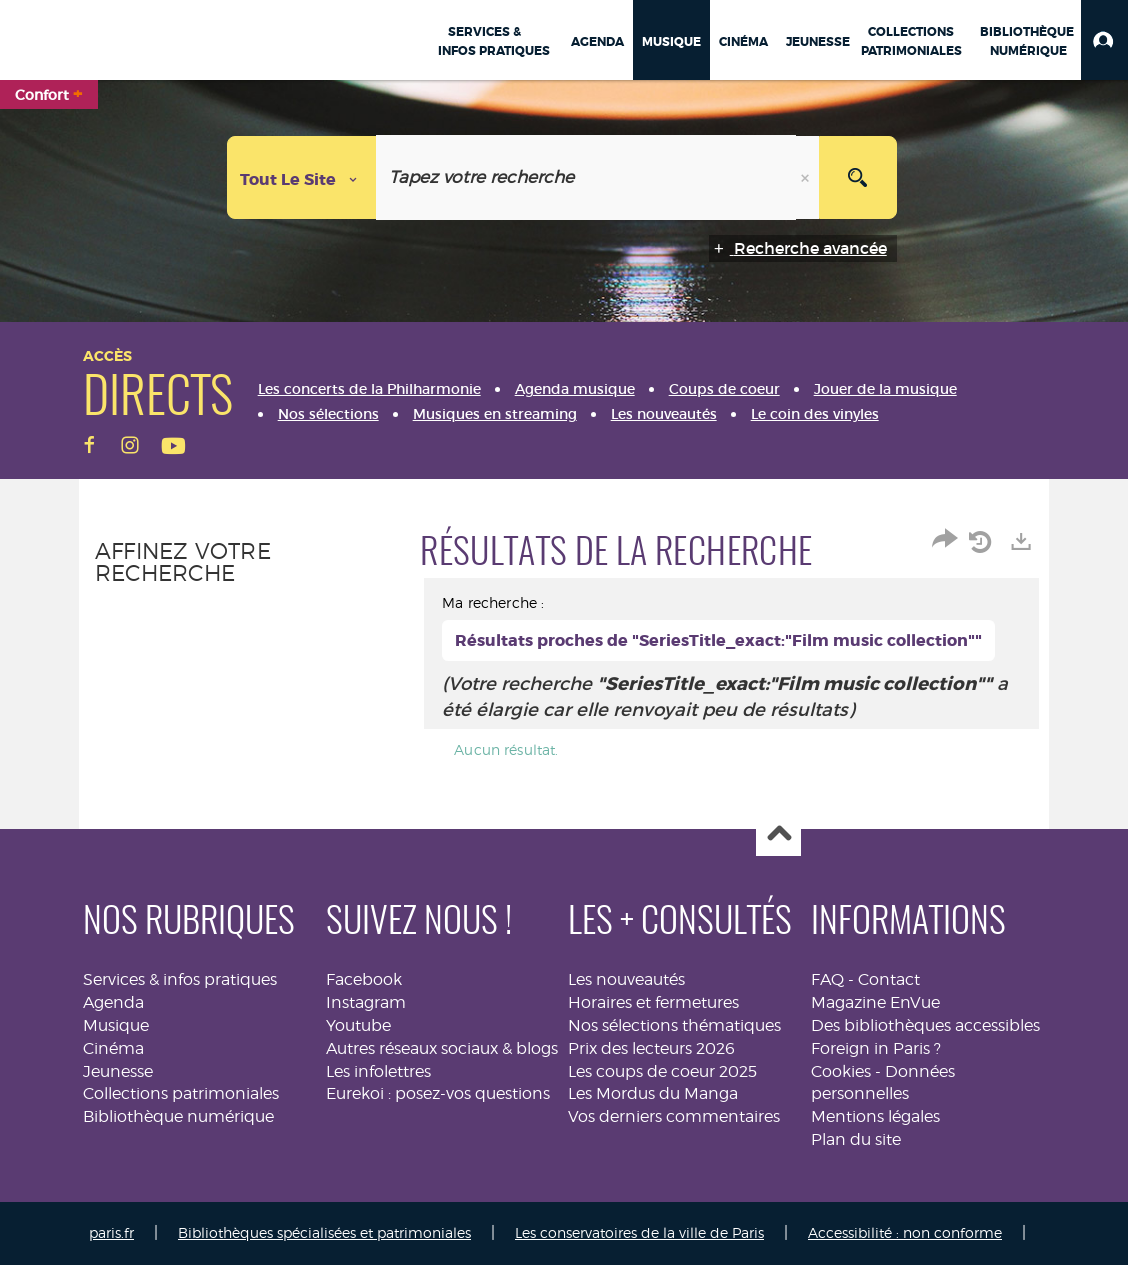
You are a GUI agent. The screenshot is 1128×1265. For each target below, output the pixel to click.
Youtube (358, 1025)
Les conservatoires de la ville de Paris (639, 1232)
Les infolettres (378, 1071)
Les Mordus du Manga (653, 1093)
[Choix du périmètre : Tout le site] (302, 177)
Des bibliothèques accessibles (925, 1025)
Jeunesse (118, 1071)
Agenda (113, 1002)
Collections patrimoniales (181, 1093)
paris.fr (111, 1232)
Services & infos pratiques (180, 979)
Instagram (366, 1002)
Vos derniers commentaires (674, 1116)
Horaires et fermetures (653, 1002)
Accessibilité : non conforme (905, 1232)
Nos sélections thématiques (674, 1025)
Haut (778, 834)
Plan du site (856, 1139)
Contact (889, 979)
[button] (1104, 40)
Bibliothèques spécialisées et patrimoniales (324, 1232)
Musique (116, 1025)
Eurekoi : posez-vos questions (438, 1093)
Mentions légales (875, 1116)
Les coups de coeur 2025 (662, 1071)
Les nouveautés (626, 979)
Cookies (841, 1071)
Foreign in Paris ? (876, 1048)
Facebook (364, 979)
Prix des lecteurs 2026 (651, 1048)
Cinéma (113, 1048)
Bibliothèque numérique (178, 1116)
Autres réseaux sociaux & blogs (442, 1048)
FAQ (827, 979)
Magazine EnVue (875, 1002)
